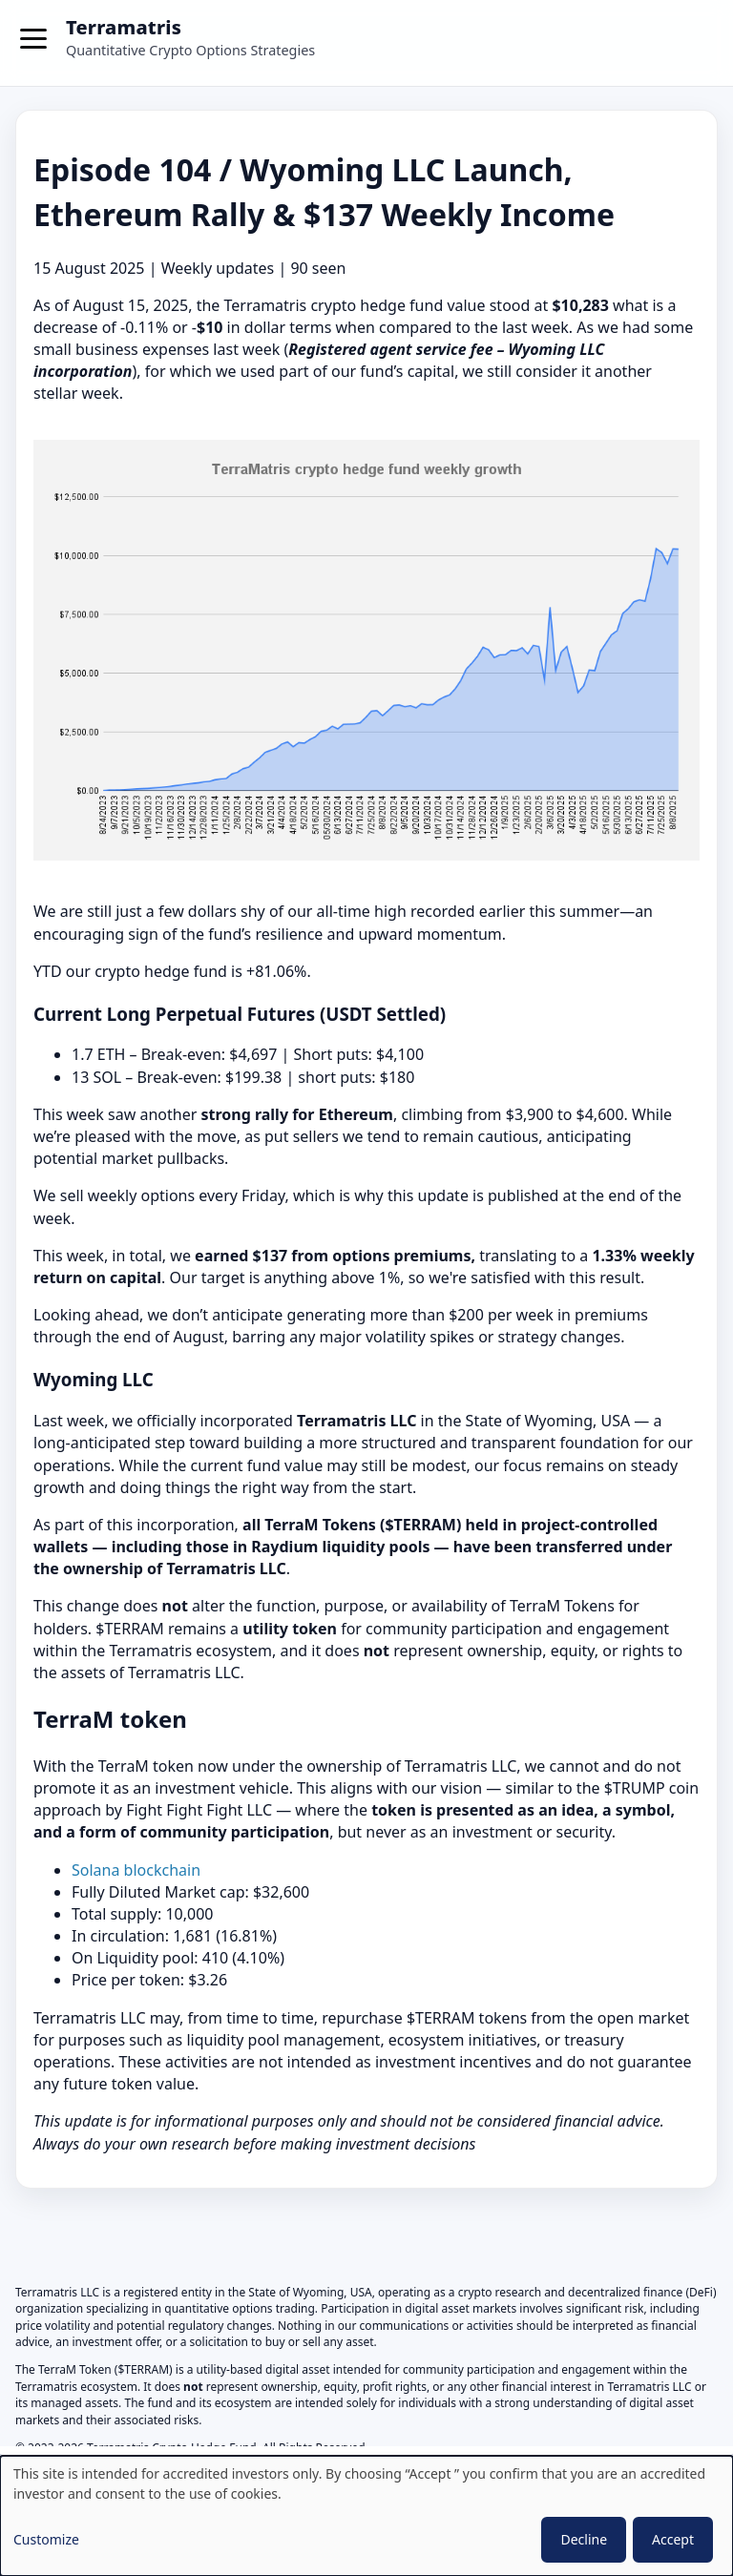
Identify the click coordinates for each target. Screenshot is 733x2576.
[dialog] (366, 2516)
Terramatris (123, 27)
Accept (673, 2539)
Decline (583, 2539)
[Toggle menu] (33, 43)
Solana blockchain (136, 1869)
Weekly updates (218, 268)
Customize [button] (46, 2539)
